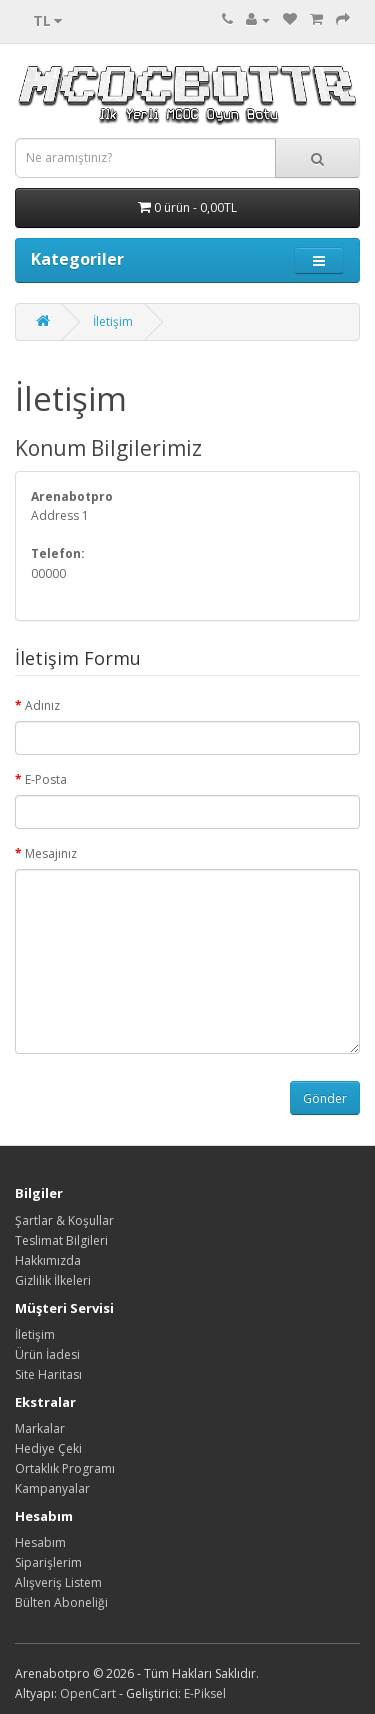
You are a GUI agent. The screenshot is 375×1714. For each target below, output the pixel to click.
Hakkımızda (48, 1260)
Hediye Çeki (48, 1448)
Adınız (42, 705)
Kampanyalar (52, 1488)
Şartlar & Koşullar (64, 1220)
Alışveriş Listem (58, 1582)
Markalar (40, 1428)
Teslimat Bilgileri (61, 1240)
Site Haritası (48, 1374)
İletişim (113, 321)
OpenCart (88, 1693)
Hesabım (40, 1542)
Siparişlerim (48, 1562)
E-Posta (46, 779)
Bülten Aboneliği (61, 1602)
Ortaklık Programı (65, 1468)
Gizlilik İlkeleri (53, 1280)
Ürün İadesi (47, 1354)
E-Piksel (205, 1693)
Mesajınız (51, 853)
